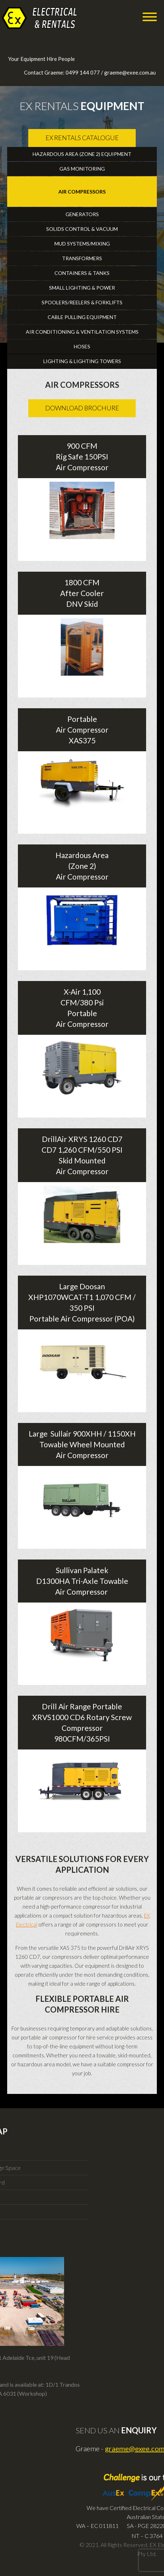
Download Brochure (82, 408)
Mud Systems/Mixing (82, 244)
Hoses (82, 346)
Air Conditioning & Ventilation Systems (82, 332)
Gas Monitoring (82, 169)
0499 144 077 (83, 72)
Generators (82, 214)
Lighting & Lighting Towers (82, 361)
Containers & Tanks (82, 273)
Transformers (82, 258)
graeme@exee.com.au (130, 72)
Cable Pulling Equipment (82, 317)
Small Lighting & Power (82, 288)
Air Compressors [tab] (82, 192)
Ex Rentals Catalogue (82, 138)
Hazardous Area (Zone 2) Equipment (82, 154)
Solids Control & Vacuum (82, 229)
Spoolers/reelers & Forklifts (82, 302)
